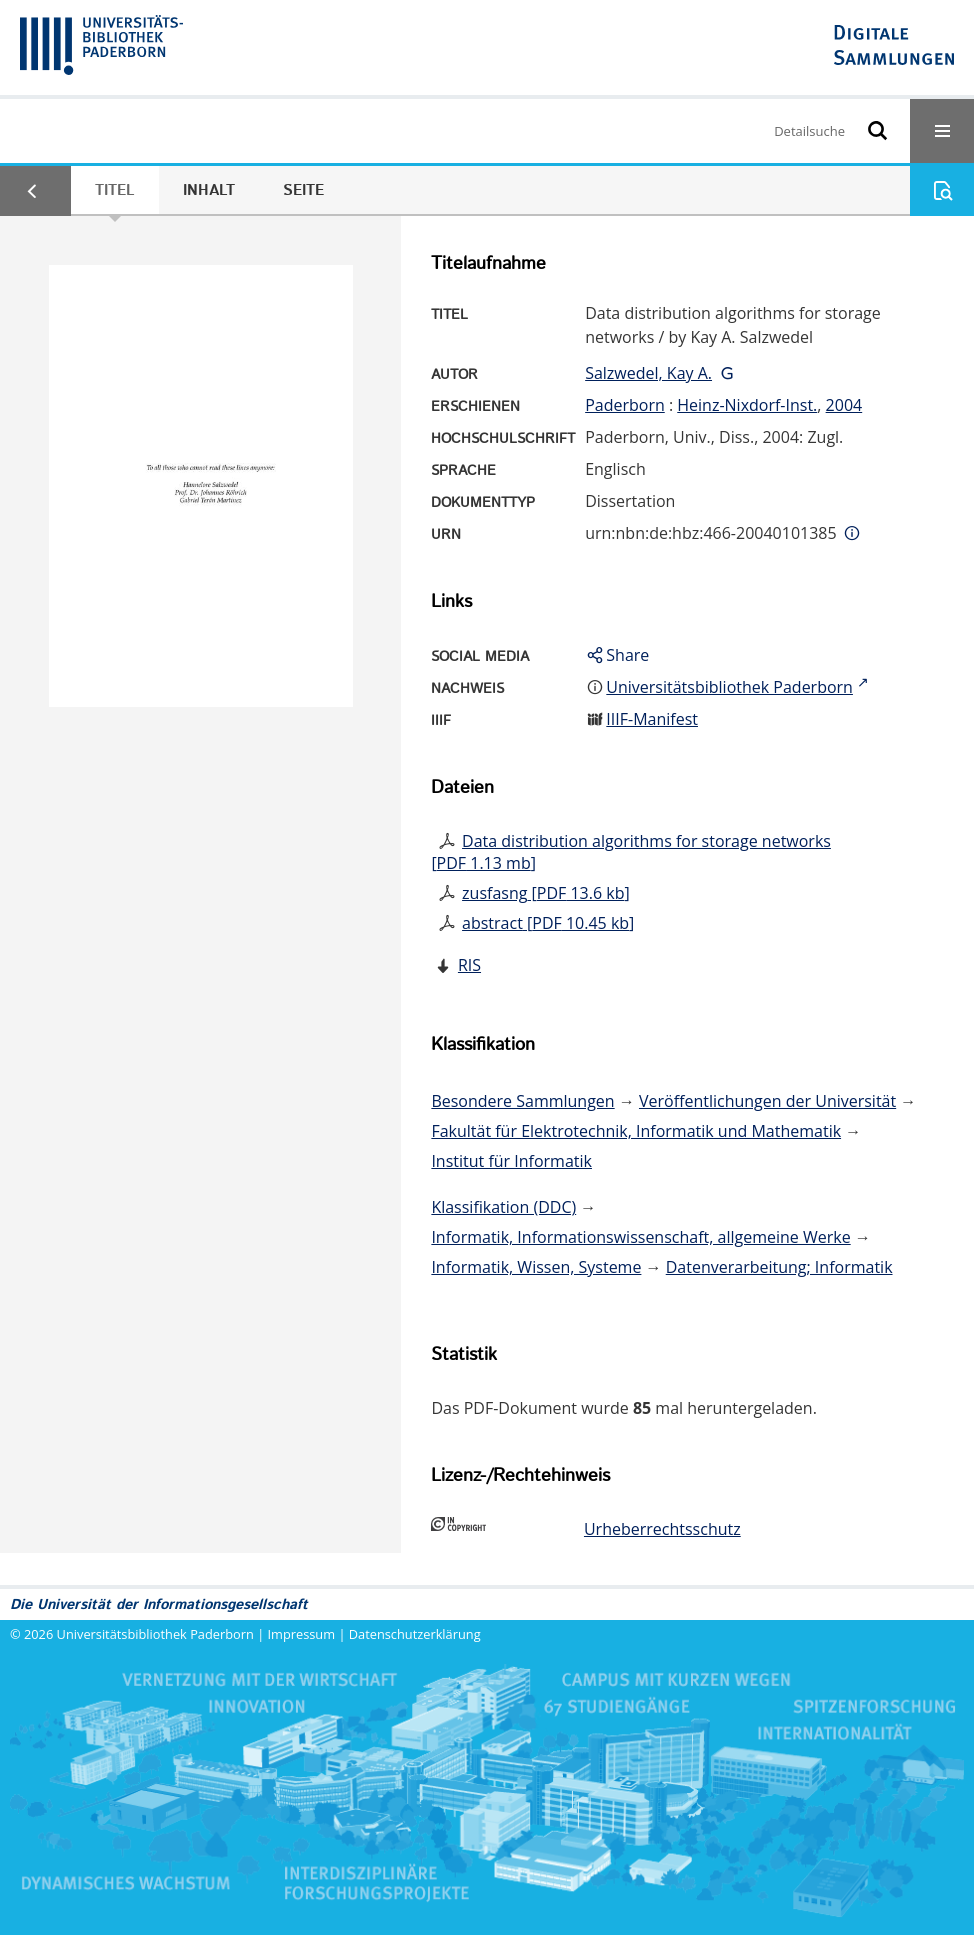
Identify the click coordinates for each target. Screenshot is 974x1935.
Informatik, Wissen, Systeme (536, 1267)
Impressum (302, 1634)
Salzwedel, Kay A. (648, 373)
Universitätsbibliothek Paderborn (155, 1634)
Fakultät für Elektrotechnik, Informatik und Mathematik (636, 1131)
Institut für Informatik (511, 1161)
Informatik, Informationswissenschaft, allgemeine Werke (640, 1237)
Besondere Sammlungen (522, 1101)
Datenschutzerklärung (415, 1634)
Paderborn (625, 405)
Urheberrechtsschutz (662, 1529)
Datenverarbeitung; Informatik (779, 1267)
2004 (844, 405)
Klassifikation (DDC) (503, 1207)
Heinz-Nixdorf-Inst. (747, 405)
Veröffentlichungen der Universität (767, 1101)
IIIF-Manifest (652, 719)
